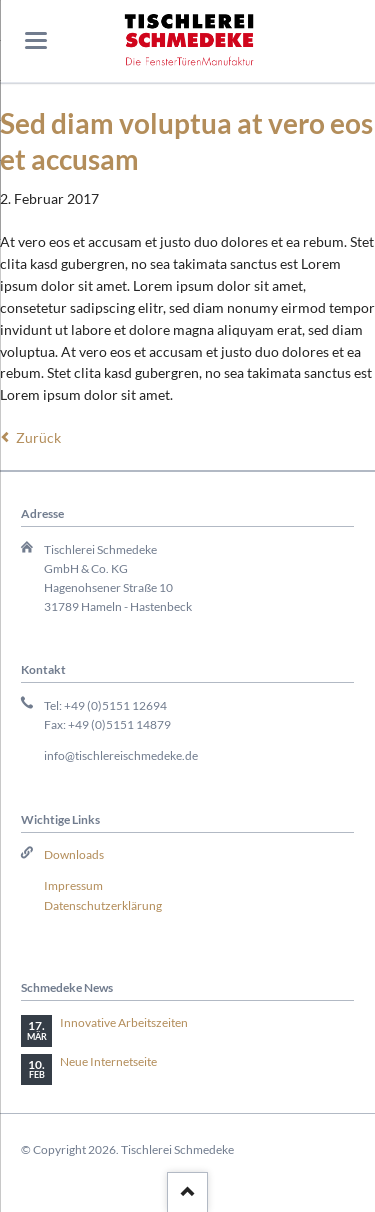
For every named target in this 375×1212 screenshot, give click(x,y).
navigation (36, 40)
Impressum (73, 885)
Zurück (38, 437)
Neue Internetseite (108, 1061)
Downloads (74, 854)
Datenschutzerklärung (103, 905)
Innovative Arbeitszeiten (124, 1022)
